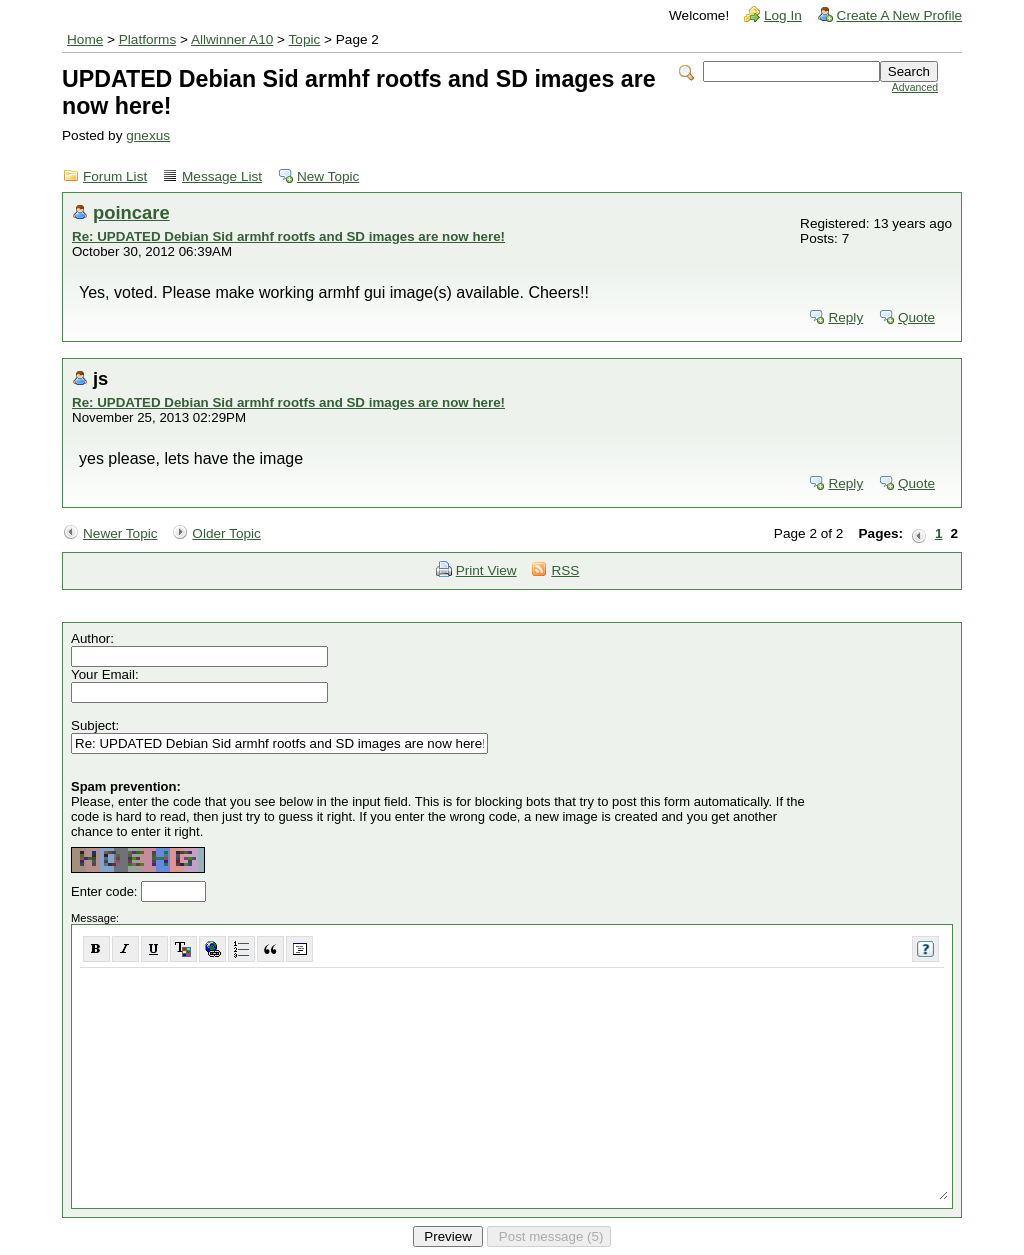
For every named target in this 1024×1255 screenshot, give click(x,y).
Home (85, 39)
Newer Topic (120, 533)
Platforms (147, 39)
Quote (916, 317)
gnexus (148, 135)
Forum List (115, 176)
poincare (131, 212)
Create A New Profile (899, 15)
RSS (565, 570)
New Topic (328, 176)
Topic (305, 39)
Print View (486, 570)
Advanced (915, 87)
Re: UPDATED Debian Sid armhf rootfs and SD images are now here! (288, 236)
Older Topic (226, 533)
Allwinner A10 (232, 39)
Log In (783, 15)
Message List (222, 176)
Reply (845, 317)
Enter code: (106, 891)
